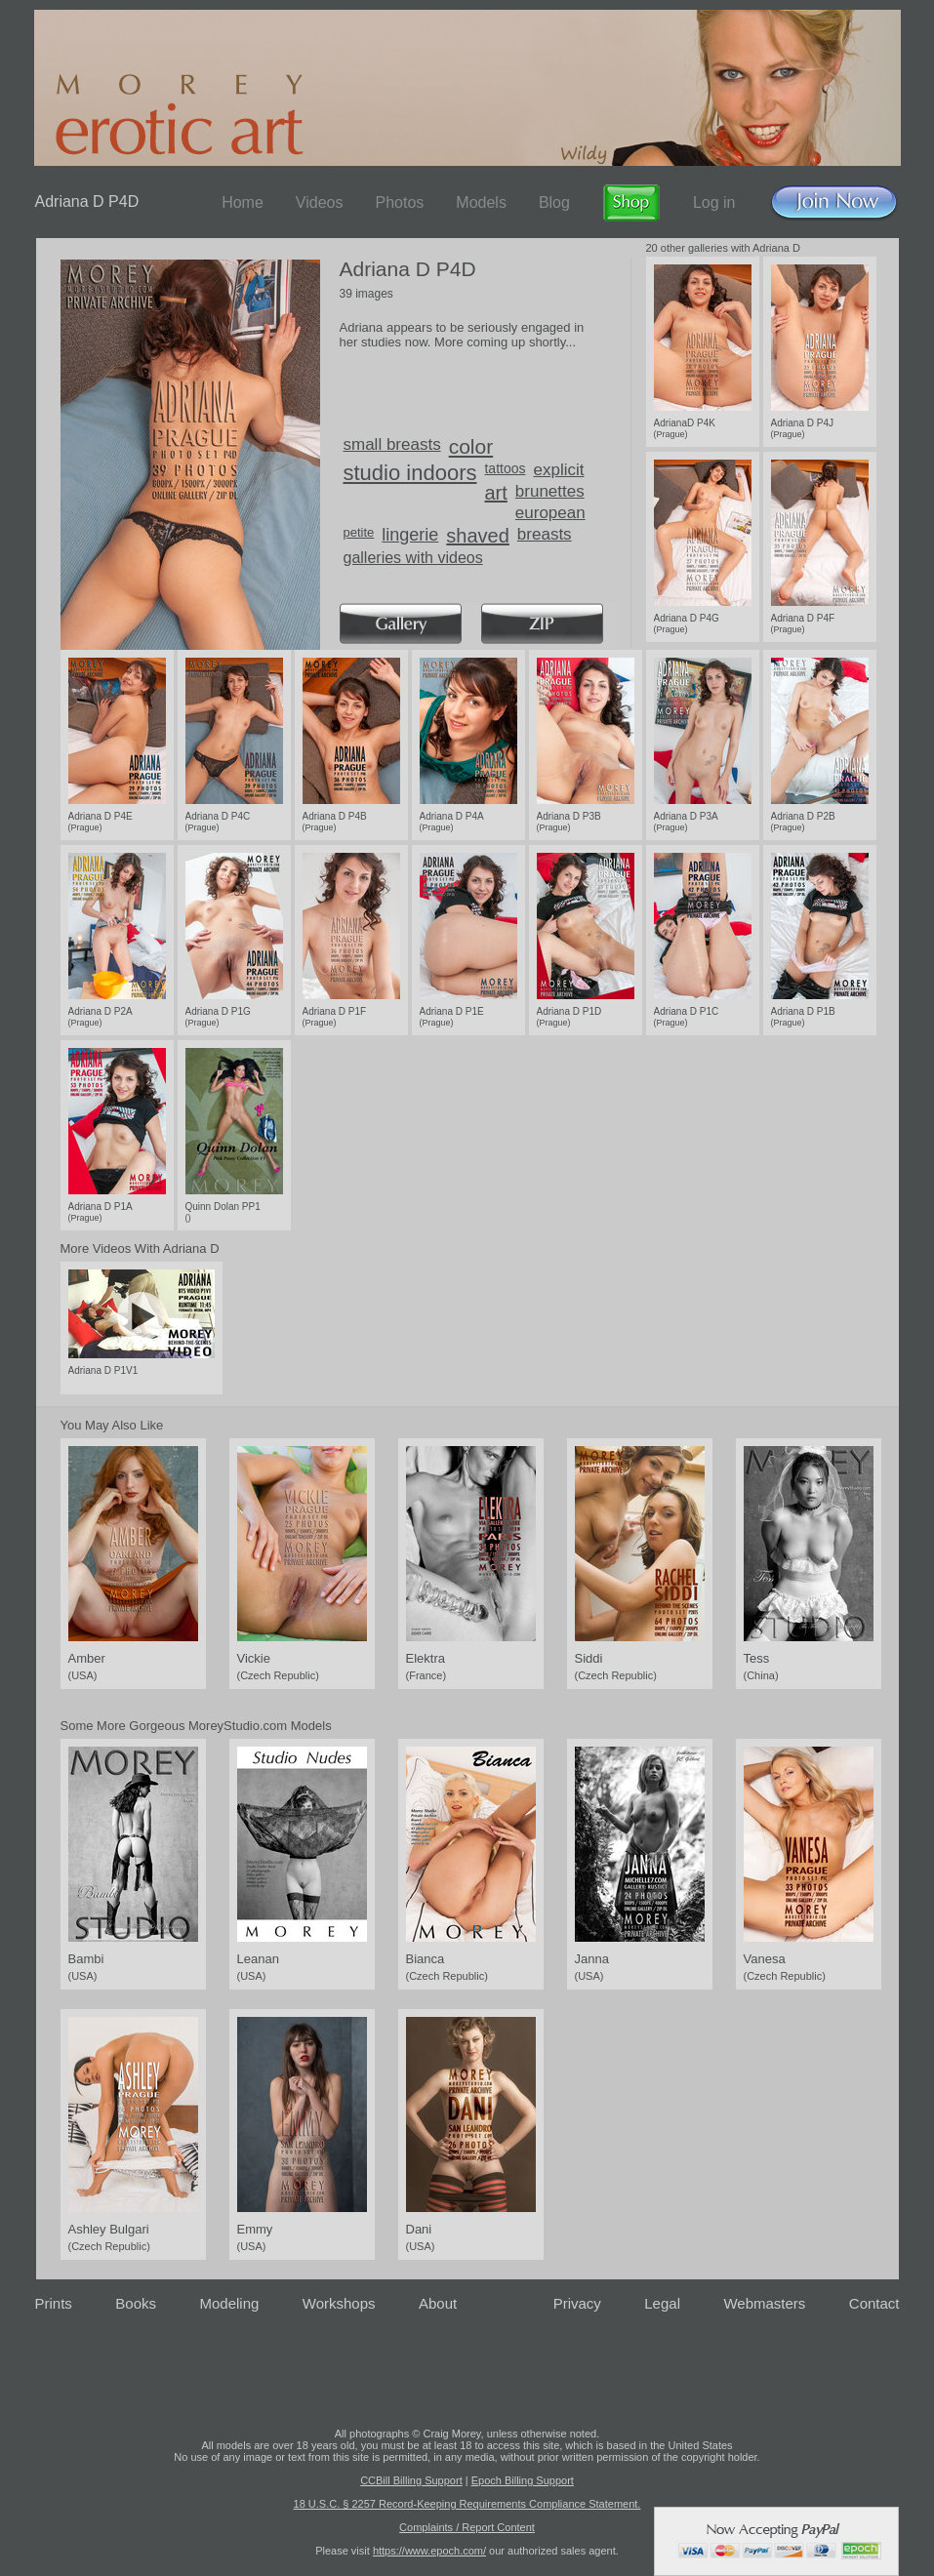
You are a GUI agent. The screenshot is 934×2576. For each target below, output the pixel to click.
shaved (477, 535)
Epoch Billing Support (522, 2480)
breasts (544, 534)
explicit (559, 470)
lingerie (410, 534)
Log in (714, 202)
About (438, 2303)
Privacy (577, 2303)
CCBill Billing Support (411, 2480)
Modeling (229, 2303)
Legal (662, 2303)
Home (243, 202)
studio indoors (410, 473)
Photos (399, 202)
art (495, 492)
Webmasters (764, 2303)
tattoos (504, 468)
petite (359, 532)
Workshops (339, 2303)
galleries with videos (413, 557)
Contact (874, 2303)
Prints (53, 2303)
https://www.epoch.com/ (429, 2550)
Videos (320, 202)
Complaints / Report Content (467, 2527)
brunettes (550, 491)
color (471, 446)
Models (481, 202)
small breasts (392, 444)
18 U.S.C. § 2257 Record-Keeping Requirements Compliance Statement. (467, 2504)
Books (135, 2303)
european (550, 512)
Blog (554, 202)
